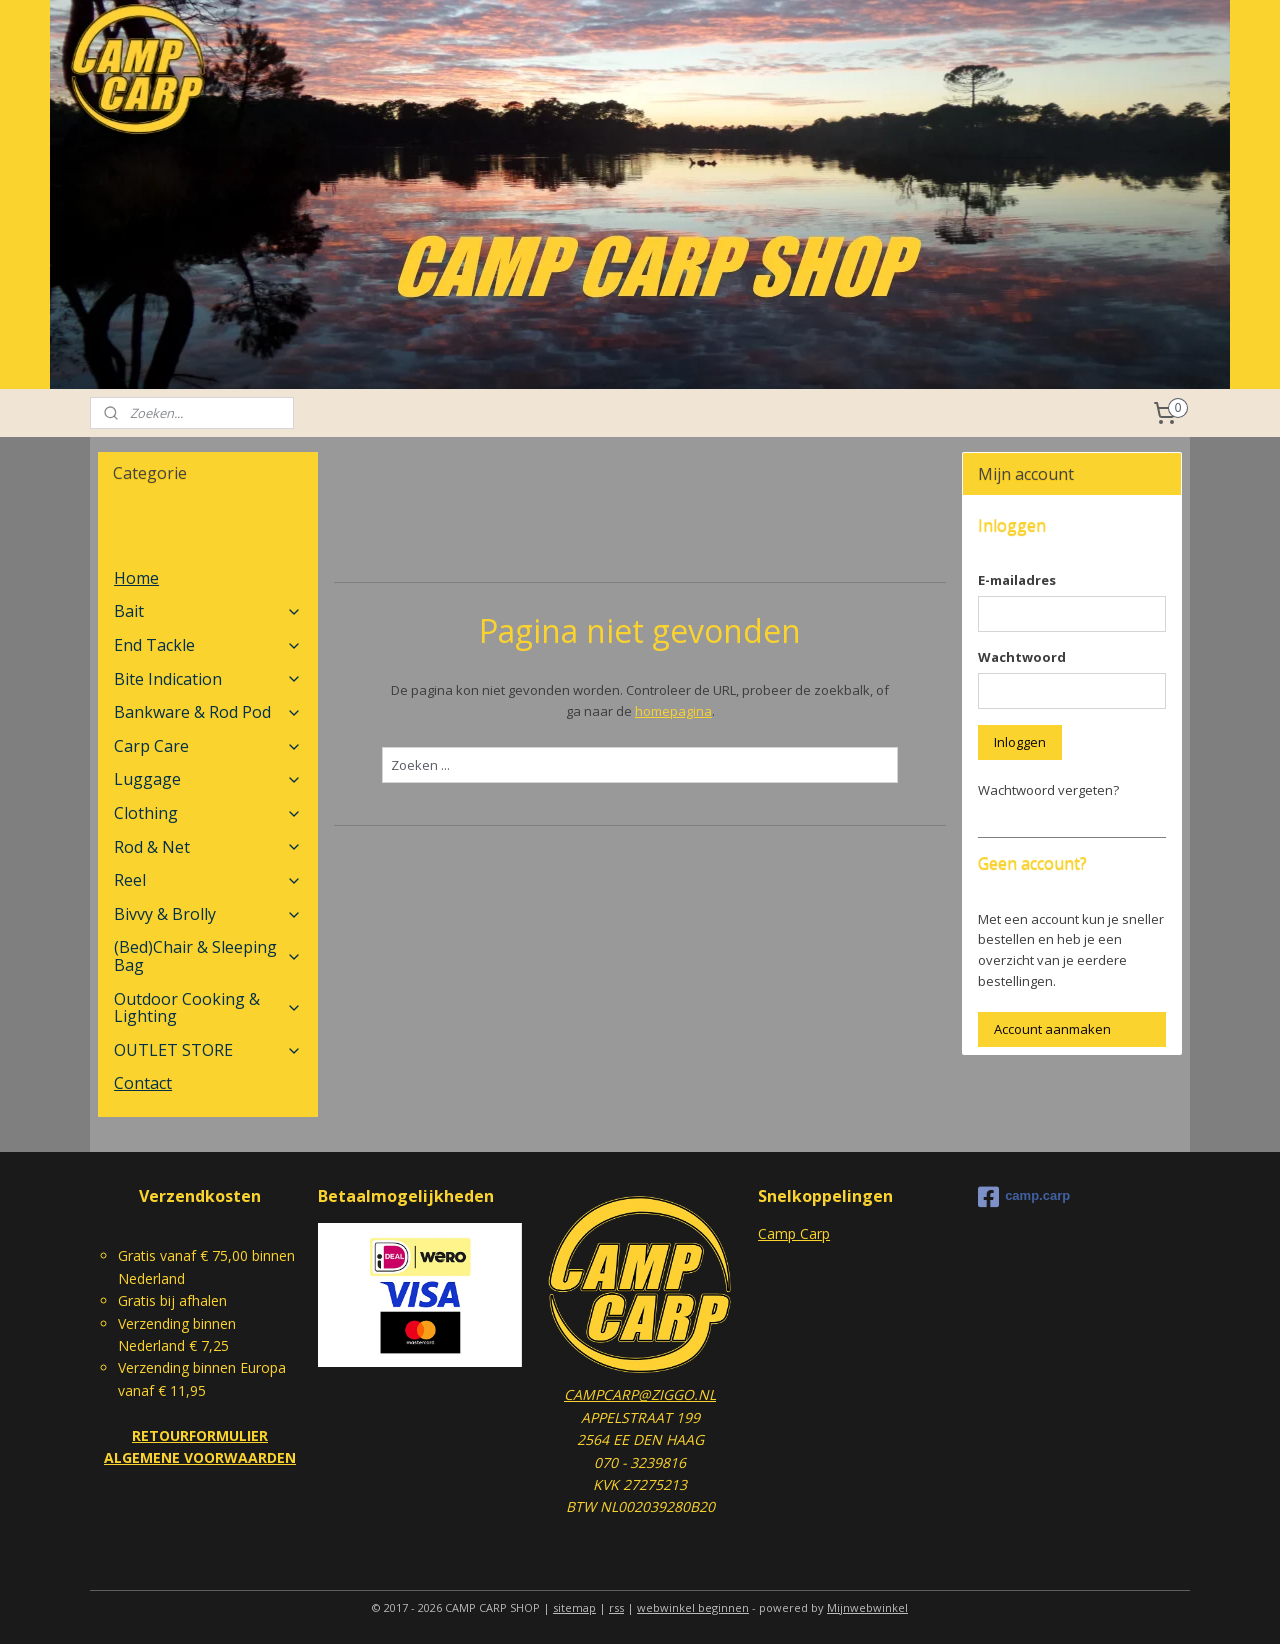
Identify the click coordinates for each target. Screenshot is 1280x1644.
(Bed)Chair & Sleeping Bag (207, 956)
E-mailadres (1017, 580)
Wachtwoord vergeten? (1048, 790)
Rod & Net (207, 847)
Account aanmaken (1052, 1029)
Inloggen (1020, 742)
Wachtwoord (1022, 657)
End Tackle (207, 645)
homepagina (672, 711)
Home (136, 578)
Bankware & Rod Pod (207, 712)
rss (616, 1607)
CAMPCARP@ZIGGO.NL (640, 1394)
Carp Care (207, 746)
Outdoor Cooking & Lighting (207, 1008)
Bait (207, 611)
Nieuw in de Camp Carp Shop (201, 536)
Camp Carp (794, 1233)
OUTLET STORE (207, 1050)
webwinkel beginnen (693, 1607)
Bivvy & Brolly (207, 914)
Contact (143, 1083)
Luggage (207, 779)
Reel (207, 880)
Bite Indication (207, 679)
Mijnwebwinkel (867, 1607)
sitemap (574, 1607)
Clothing (207, 813)
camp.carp (1024, 1197)
